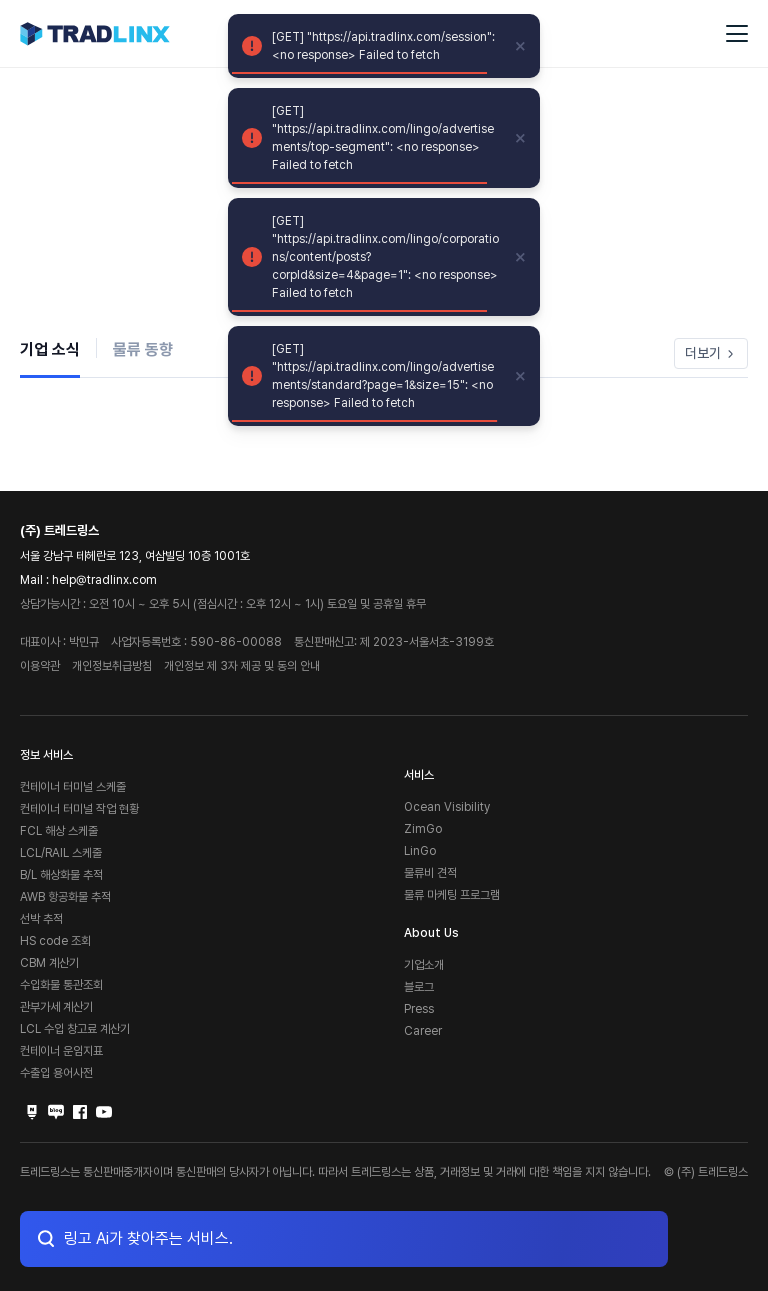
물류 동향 (143, 349)
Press (419, 1009)
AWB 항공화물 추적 (65, 897)
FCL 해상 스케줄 (59, 831)
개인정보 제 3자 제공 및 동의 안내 (242, 666)
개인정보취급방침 (112, 666)
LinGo (420, 851)
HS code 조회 (55, 941)
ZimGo (423, 829)
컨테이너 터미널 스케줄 (73, 787)
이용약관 (40, 666)
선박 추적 (41, 919)
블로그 (419, 987)
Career (423, 1031)
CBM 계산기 (49, 963)
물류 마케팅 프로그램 (452, 895)
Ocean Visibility (447, 807)
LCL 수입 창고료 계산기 (75, 1029)
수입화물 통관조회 (61, 985)
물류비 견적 (430, 873)
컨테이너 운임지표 (61, 1051)
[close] (521, 46)
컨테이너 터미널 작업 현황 (79, 809)
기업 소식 (50, 349)
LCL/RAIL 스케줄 (61, 853)
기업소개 (424, 965)
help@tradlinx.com (104, 580)
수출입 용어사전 (56, 1073)
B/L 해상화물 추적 (61, 875)
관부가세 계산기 (56, 1007)
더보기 (711, 353)
